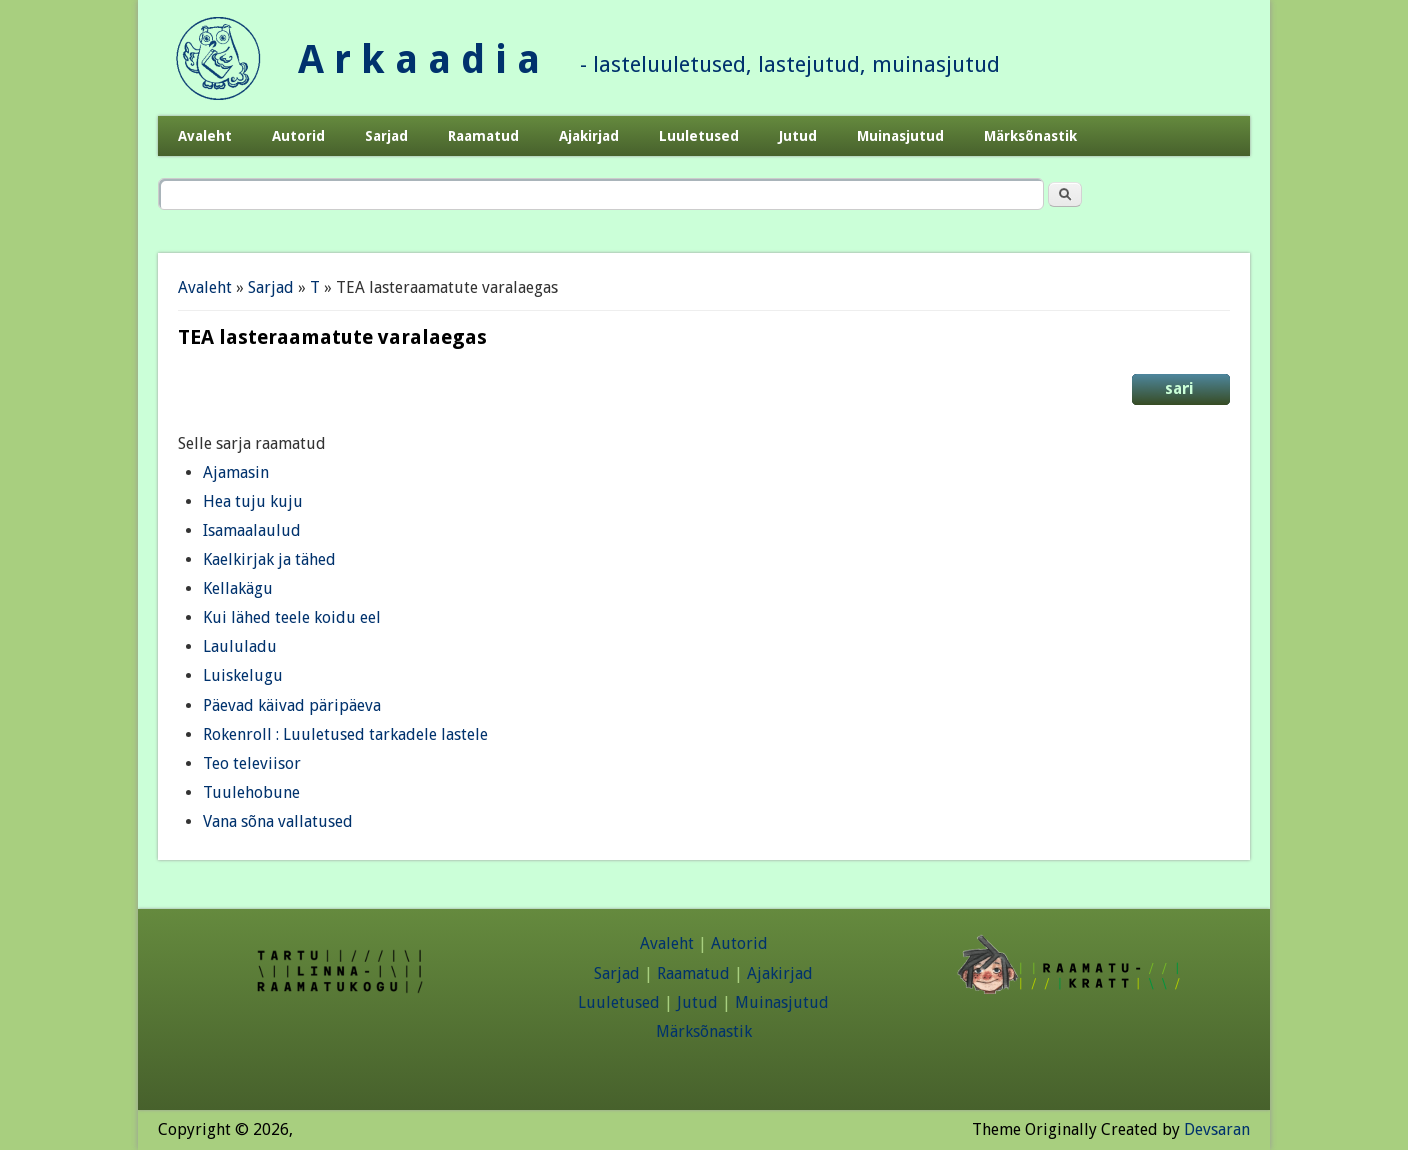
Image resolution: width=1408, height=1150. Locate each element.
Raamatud (483, 136)
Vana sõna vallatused (278, 821)
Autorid (298, 136)
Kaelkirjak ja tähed (269, 559)
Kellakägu (238, 588)
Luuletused (699, 136)
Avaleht (205, 136)
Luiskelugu (243, 675)
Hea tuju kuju (253, 501)
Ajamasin (236, 472)
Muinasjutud (900, 136)
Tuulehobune (251, 792)
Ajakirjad (589, 136)
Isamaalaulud (252, 530)
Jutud (798, 136)
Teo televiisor (252, 763)
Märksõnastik (1030, 136)
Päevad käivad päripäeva (292, 705)
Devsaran (1217, 1129)
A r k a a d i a (419, 59)
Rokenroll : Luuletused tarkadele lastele (345, 734)
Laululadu (240, 646)
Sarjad (386, 136)
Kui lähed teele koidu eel (292, 617)
